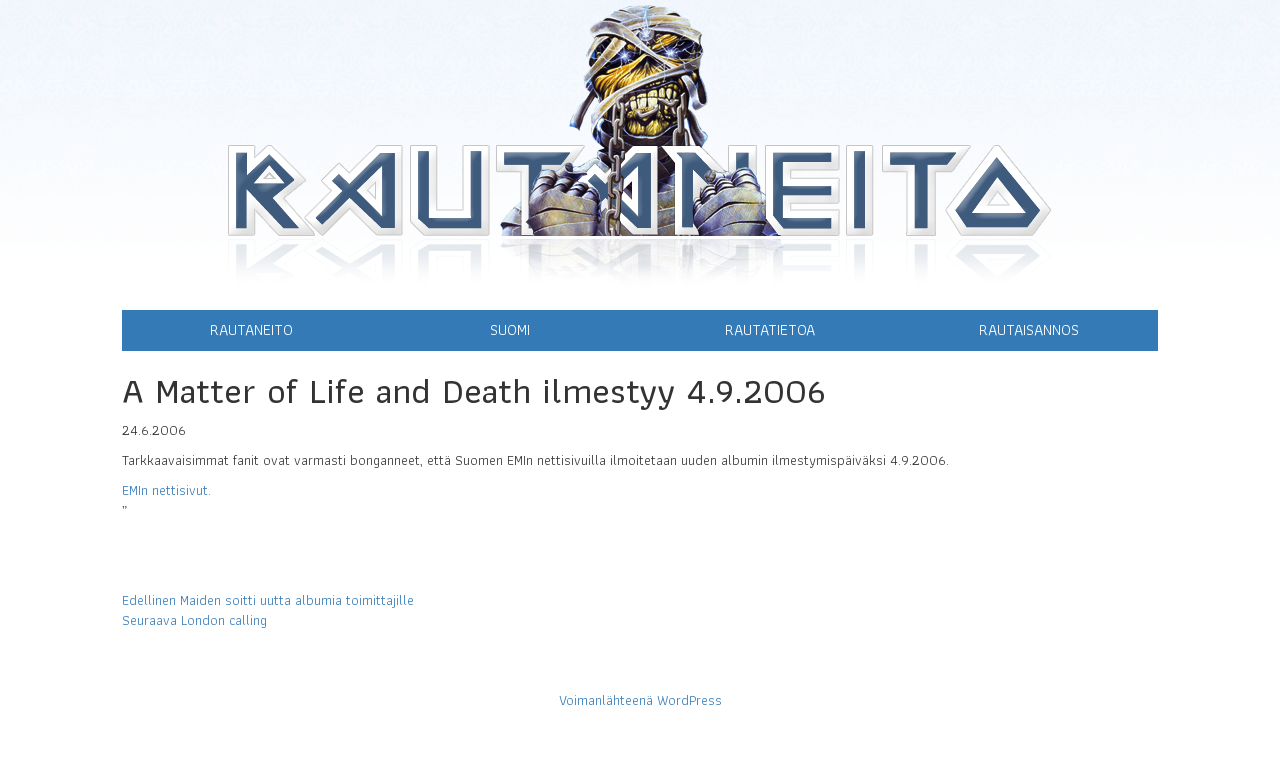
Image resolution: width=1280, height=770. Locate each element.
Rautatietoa (770, 329)
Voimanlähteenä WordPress (640, 700)
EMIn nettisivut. (166, 490)
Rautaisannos (1029, 329)
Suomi (510, 329)
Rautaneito (251, 329)
